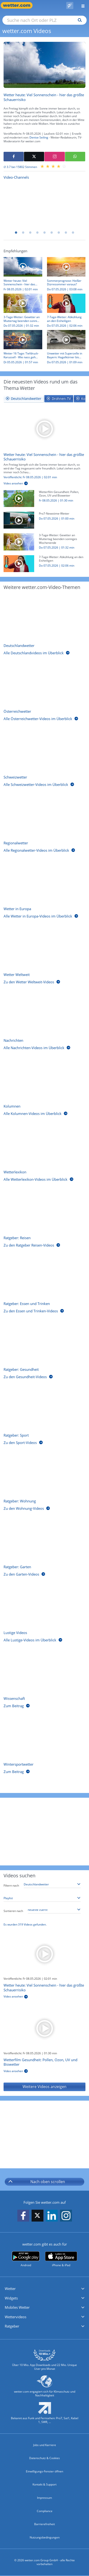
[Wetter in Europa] (44, 882)
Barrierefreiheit (44, 2524)
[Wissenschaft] (44, 1672)
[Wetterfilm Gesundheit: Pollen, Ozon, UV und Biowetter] (19, 498)
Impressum (44, 2498)
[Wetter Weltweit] (44, 948)
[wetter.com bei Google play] (26, 2259)
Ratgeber (12, 2326)
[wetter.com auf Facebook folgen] (23, 2216)
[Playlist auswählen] (42, 1898)
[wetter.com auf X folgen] (37, 2217)
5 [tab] (44, 232)
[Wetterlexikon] (44, 1145)
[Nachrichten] (44, 204)
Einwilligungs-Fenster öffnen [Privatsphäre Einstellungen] (44, 2471)
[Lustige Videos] (44, 1606)
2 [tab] (23, 232)
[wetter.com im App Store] (61, 2259)
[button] (44, 2288)
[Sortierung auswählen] (54, 1910)
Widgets (11, 2298)
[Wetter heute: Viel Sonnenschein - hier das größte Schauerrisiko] (44, 97)
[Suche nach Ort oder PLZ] (44, 20)
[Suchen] (78, 20)
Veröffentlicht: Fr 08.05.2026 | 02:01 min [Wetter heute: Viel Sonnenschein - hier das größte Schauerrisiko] (30, 477)
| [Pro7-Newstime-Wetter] (56, 518)
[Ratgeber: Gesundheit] (44, 1343)
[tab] (24, 398)
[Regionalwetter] (44, 816)
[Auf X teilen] (34, 156)
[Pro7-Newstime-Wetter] (19, 520)
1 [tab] (16, 232)
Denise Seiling (38, 137)
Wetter (10, 2288)
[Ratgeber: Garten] (44, 1540)
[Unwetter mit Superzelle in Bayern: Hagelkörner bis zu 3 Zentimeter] (64, 348)
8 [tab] (66, 232)
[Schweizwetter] (44, 751)
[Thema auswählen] (52, 1884)
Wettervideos (15, 2316)
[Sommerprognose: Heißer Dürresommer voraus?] (64, 275)
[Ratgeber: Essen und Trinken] (44, 1277)
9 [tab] (73, 232)
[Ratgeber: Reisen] (44, 1211)
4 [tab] (37, 232)
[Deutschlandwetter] (44, 619)
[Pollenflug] (69, 5)
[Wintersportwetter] (44, 1738)
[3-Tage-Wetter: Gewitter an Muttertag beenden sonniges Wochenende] (21, 312)
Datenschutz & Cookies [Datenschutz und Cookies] (44, 2458)
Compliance (44, 2511)
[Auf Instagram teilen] (54, 156)
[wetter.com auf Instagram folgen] (66, 2216)
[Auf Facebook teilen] (14, 156)
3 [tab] (30, 232)
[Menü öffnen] (81, 5)
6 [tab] (51, 232)
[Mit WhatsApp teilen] (75, 156)
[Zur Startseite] (19, 5)
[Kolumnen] (44, 1080)
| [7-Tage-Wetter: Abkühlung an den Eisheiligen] (56, 566)
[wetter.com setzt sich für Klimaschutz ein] (44, 2388)
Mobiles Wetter (17, 2307)
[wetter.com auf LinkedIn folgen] (52, 2216)
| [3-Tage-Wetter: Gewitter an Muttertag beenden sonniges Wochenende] (56, 547)
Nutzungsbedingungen (45, 2537)
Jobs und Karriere (44, 2445)
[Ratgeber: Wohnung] (44, 1475)
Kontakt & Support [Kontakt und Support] (44, 2484)
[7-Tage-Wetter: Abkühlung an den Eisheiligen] (64, 312)
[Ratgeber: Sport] (44, 1409)
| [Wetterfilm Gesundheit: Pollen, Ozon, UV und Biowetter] (56, 500)
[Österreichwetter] (44, 685)
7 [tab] (58, 232)
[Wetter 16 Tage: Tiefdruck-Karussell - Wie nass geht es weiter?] (21, 348)
